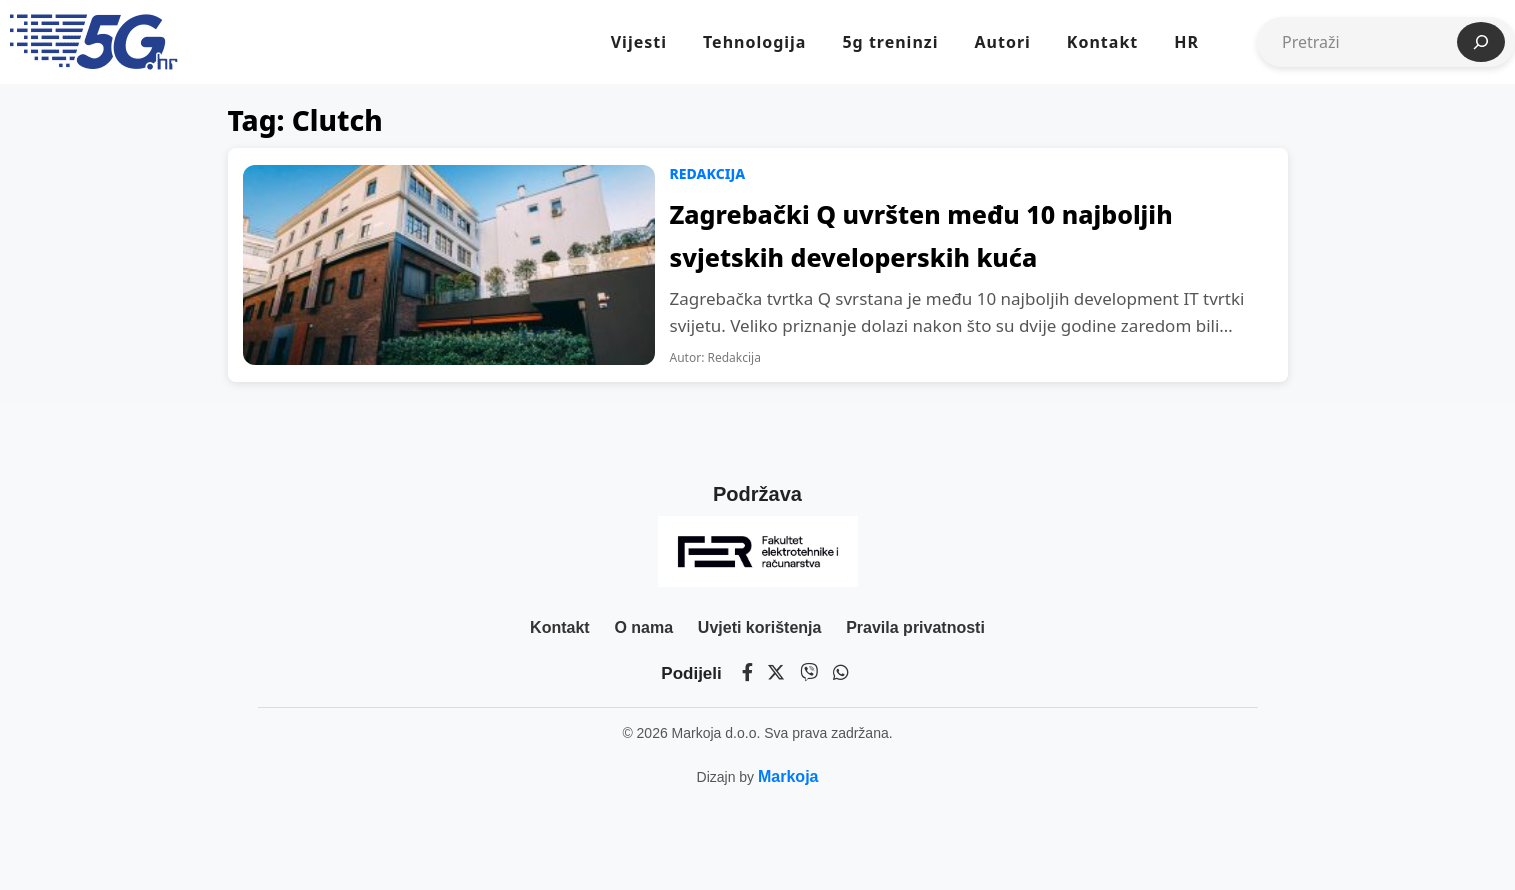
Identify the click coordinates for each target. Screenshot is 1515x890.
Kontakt (1102, 42)
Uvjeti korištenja (760, 627)
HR (1186, 42)
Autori (1002, 42)
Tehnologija (754, 42)
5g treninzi (890, 42)
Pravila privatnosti (915, 627)
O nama (643, 627)
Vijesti (639, 42)
